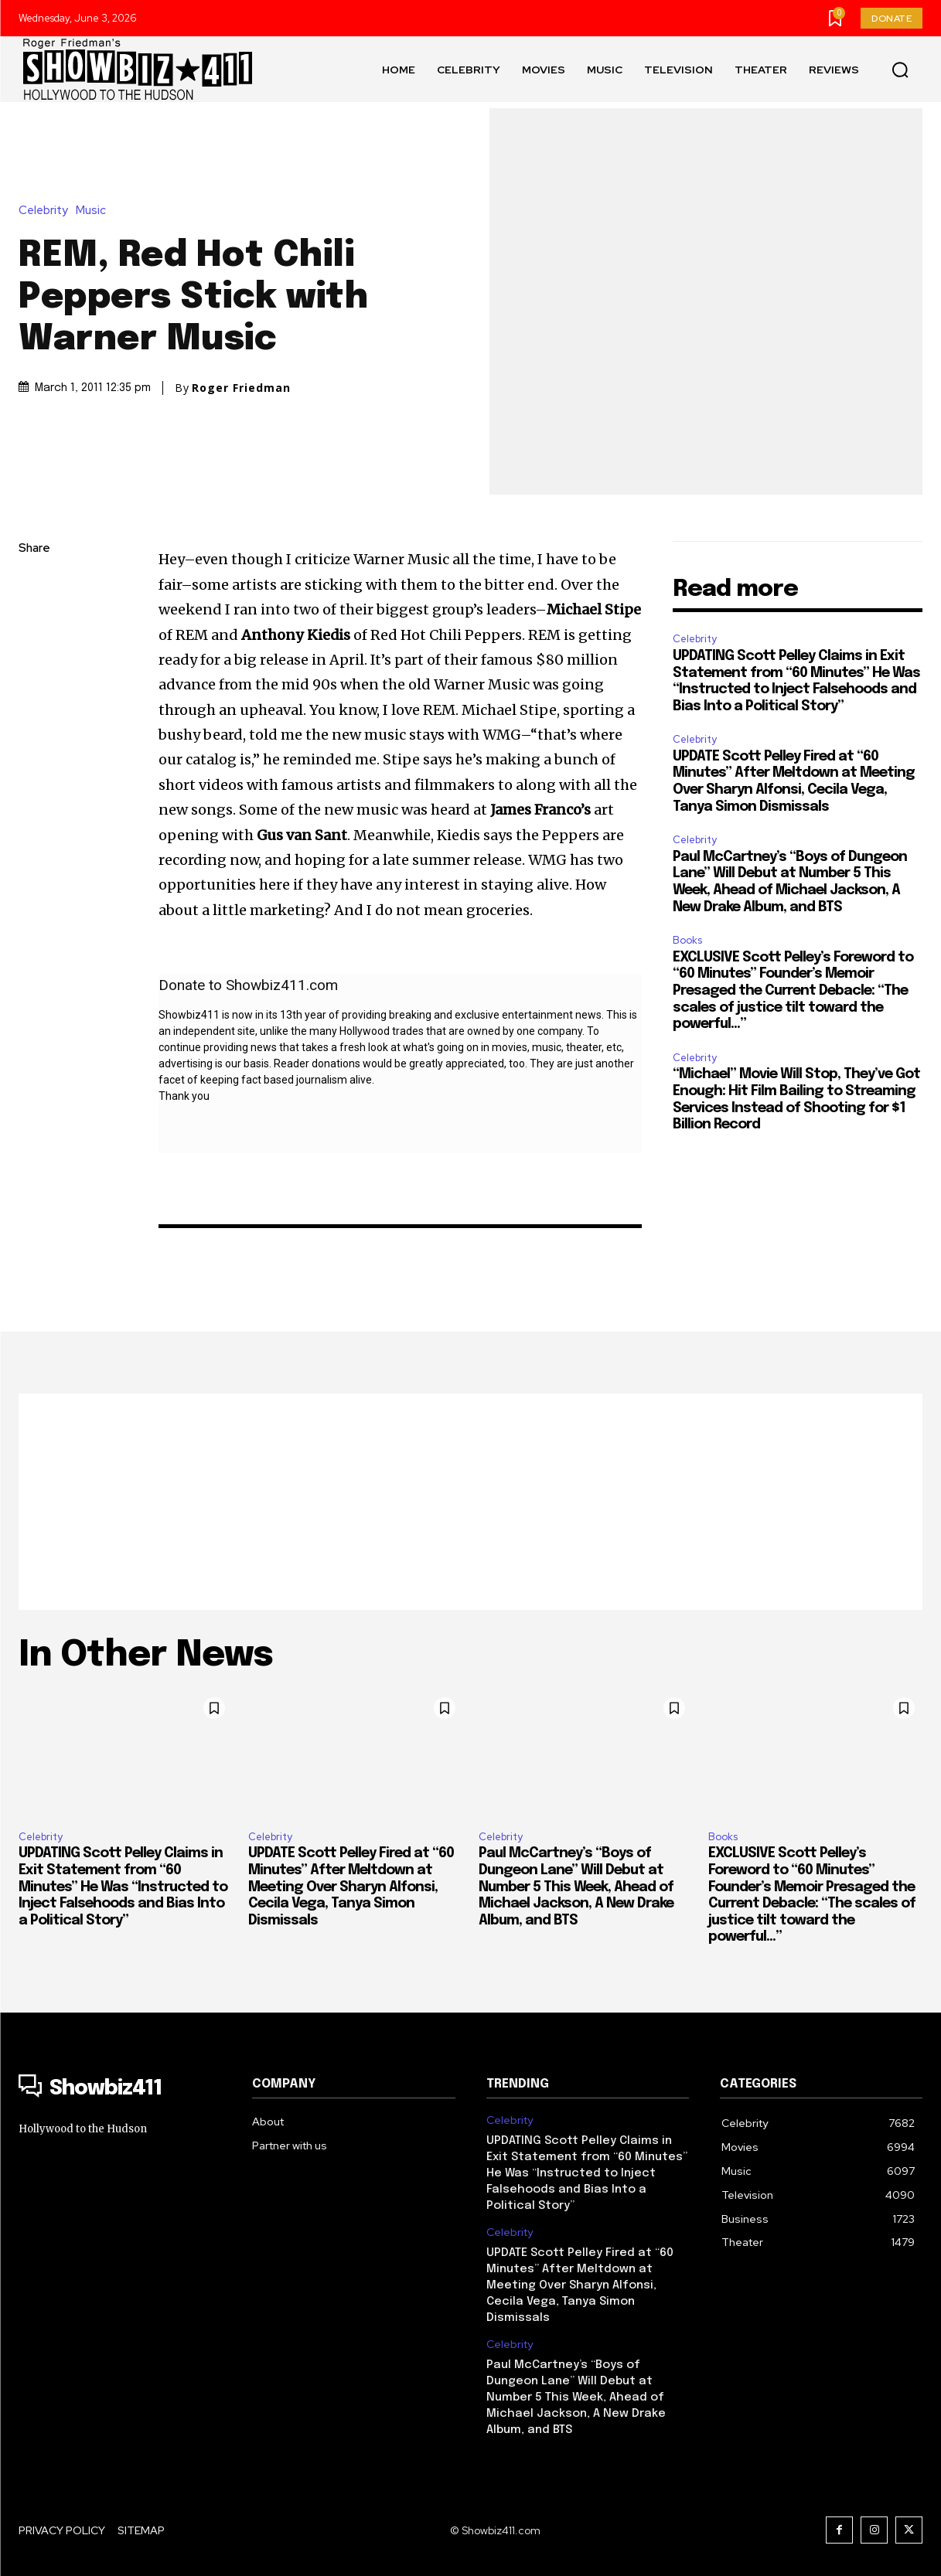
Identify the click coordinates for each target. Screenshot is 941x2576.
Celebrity (47, 210)
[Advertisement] (470, 1501)
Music (95, 210)
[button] (900, 69)
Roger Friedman (241, 388)
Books (687, 940)
